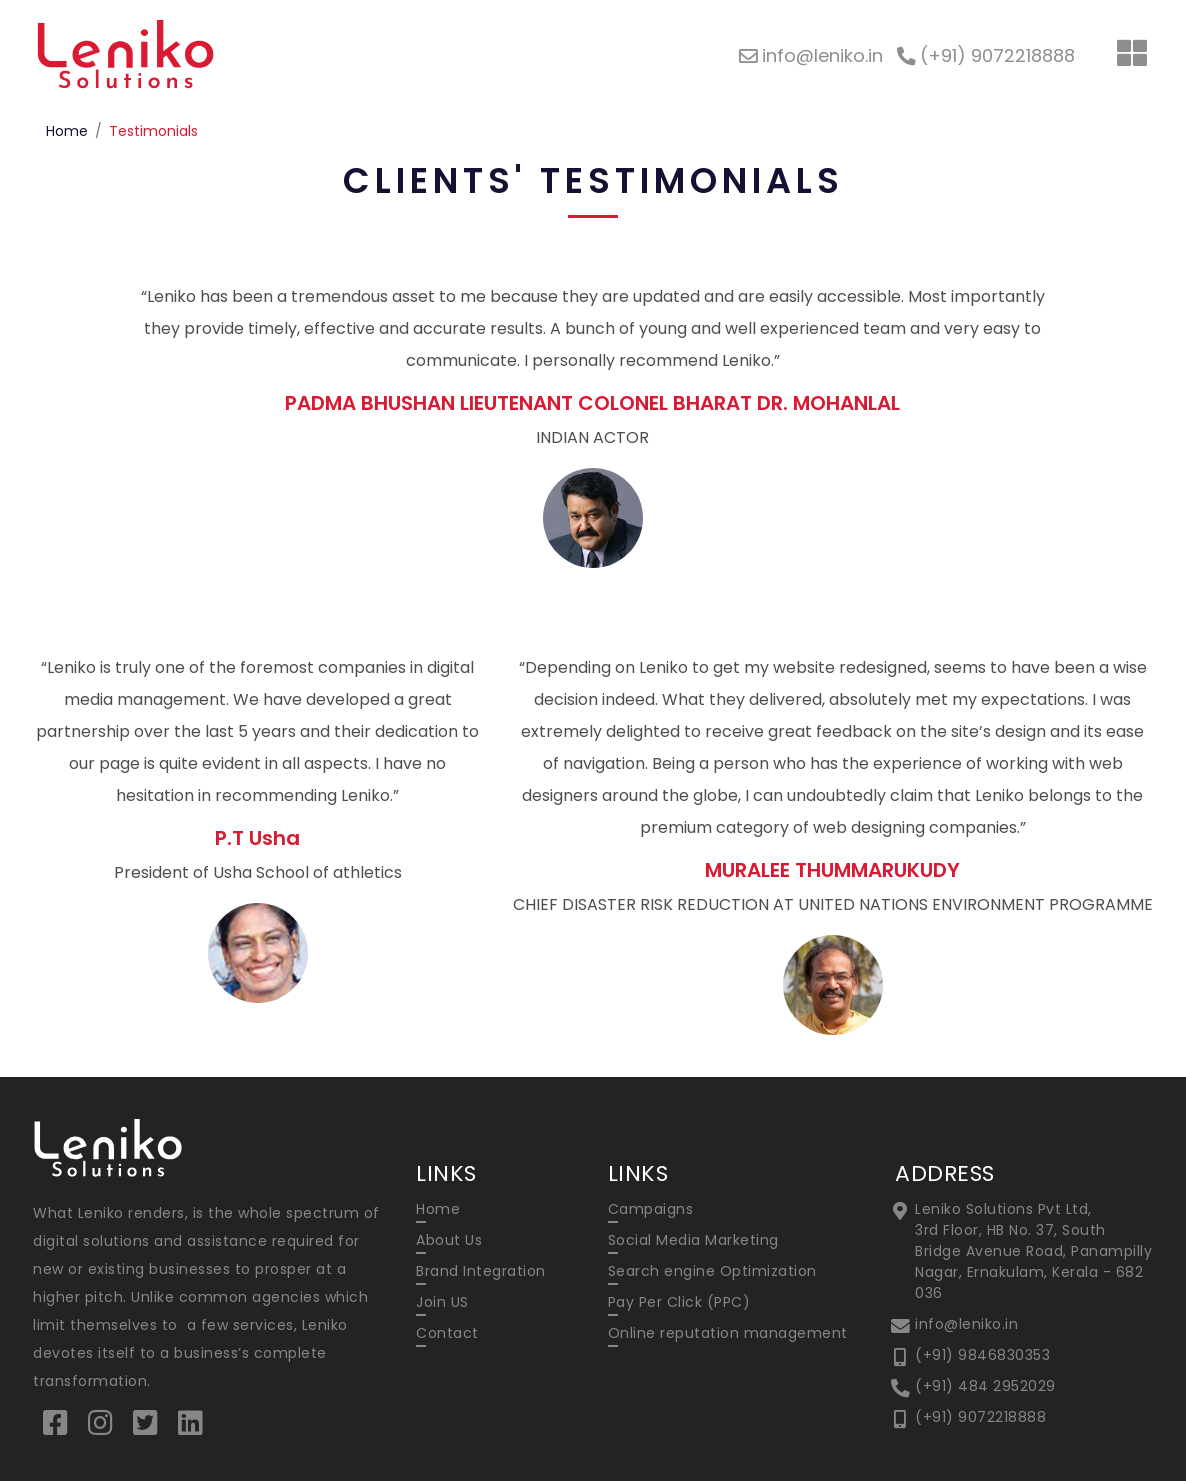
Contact (447, 1333)
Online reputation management (728, 1333)
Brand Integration (481, 1271)
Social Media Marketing (693, 1240)
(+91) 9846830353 (982, 1355)
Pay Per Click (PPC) (679, 1302)
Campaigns (651, 1209)
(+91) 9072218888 (980, 1417)
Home (67, 131)
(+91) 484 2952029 (985, 1386)
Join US (442, 1302)
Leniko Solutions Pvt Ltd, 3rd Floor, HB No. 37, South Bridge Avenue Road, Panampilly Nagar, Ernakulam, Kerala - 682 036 (1033, 1251)
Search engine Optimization (712, 1271)
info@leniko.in (966, 1324)
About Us (449, 1240)
